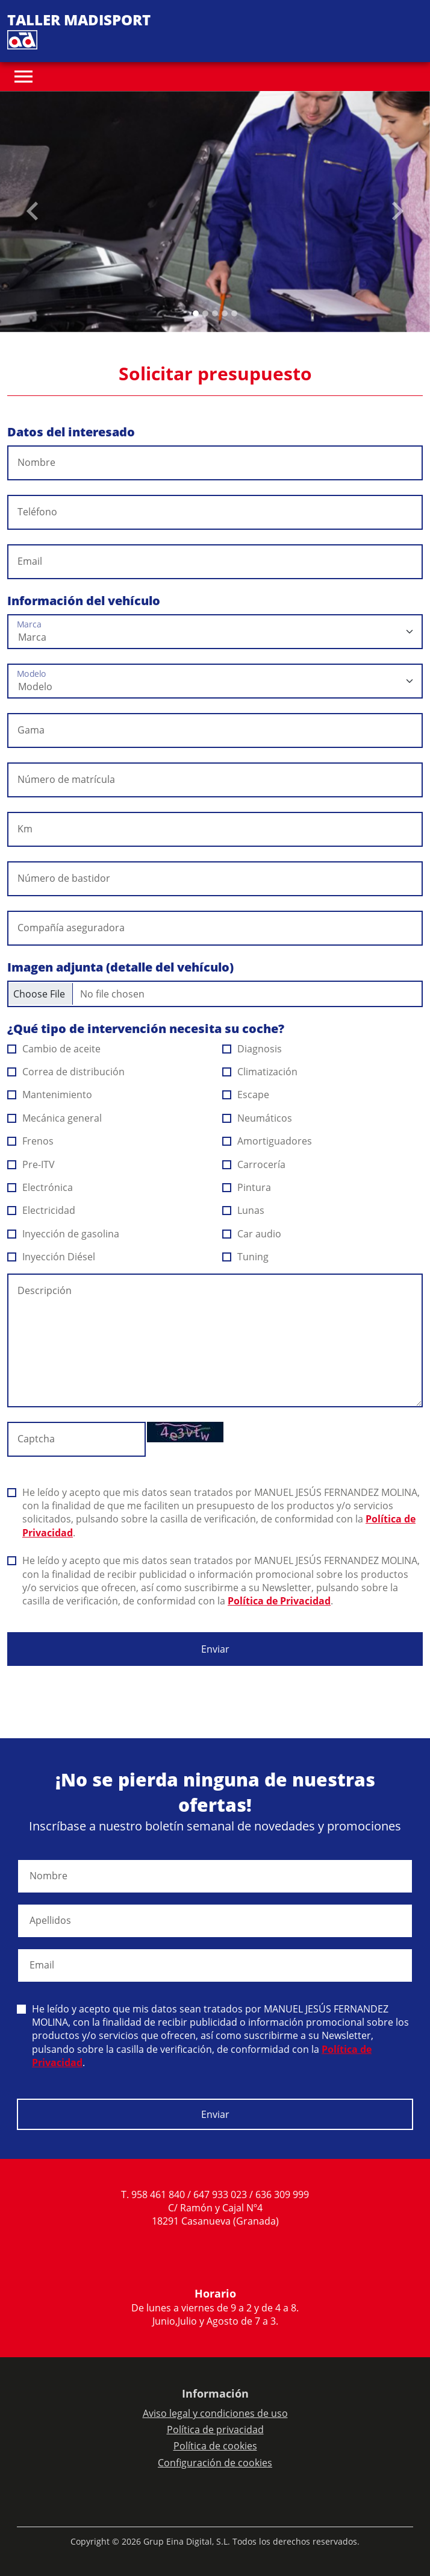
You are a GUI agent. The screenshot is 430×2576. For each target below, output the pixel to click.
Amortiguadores (267, 1141)
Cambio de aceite (54, 1048)
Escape (246, 1094)
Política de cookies (215, 2445)
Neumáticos (257, 1118)
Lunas (243, 1210)
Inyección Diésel (51, 1256)
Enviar (215, 1649)
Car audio (252, 1233)
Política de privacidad (215, 2429)
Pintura (247, 1187)
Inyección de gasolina (63, 1233)
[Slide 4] (234, 313)
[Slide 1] (205, 313)
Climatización (260, 1071)
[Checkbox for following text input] (215, 994)
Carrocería (254, 1164)
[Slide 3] (225, 313)
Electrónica (40, 1187)
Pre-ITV (31, 1164)
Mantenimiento (50, 1094)
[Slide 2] (215, 313)
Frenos (30, 1141)
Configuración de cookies (215, 2462)
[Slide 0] (196, 313)
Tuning (245, 1256)
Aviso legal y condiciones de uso (215, 2413)
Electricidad (41, 1210)
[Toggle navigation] (23, 76)
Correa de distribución (66, 1071)
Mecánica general (54, 1118)
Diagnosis (252, 1048)
